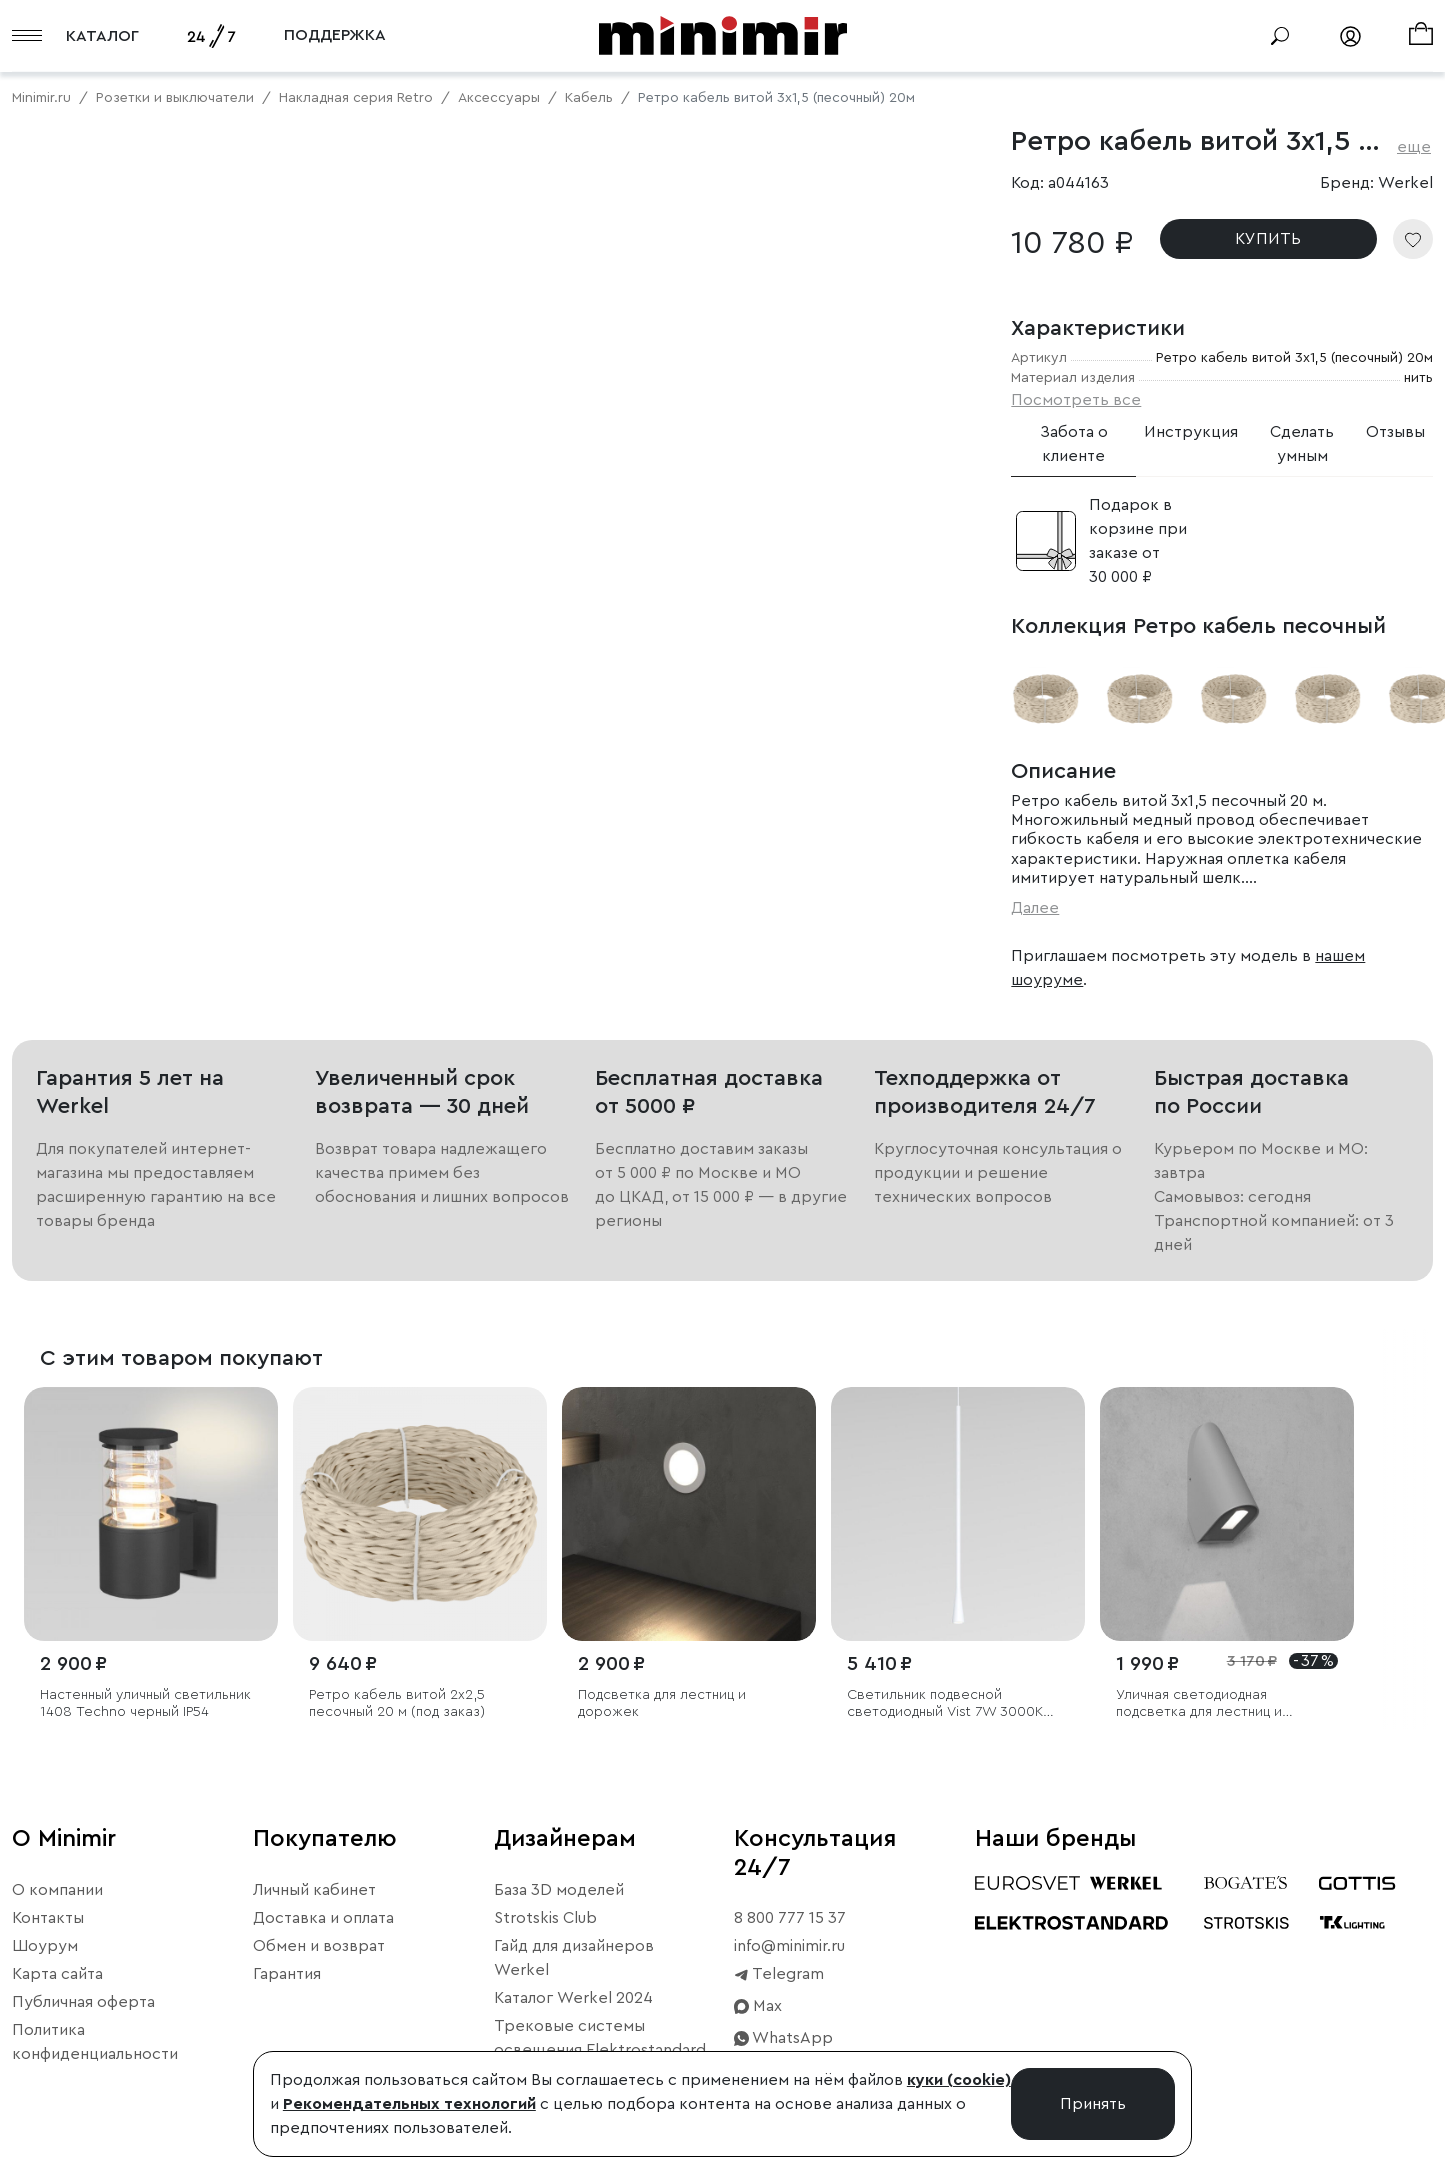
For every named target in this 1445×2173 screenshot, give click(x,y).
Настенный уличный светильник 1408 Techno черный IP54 (145, 1703)
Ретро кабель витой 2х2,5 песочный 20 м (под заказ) (397, 1703)
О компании (57, 1890)
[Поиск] (1280, 36)
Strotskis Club (545, 1918)
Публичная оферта (83, 2002)
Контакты (48, 1918)
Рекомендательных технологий (409, 2104)
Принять (1093, 2104)
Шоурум (45, 1946)
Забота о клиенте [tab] (1074, 444)
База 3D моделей (559, 1890)
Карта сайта (57, 1974)
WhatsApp (783, 2038)
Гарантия (287, 1974)
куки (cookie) (959, 2080)
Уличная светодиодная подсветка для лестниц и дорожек (1199, 1704)
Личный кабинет (314, 1890)
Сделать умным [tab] (1302, 444)
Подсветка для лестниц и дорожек (662, 1703)
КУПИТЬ (1268, 239)
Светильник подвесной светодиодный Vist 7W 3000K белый (945, 1704)
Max (758, 2006)
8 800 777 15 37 (790, 1918)
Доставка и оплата (323, 1918)
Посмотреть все (1076, 400)
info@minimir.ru (789, 1946)
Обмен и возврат (319, 1946)
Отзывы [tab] (1395, 432)
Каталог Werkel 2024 (573, 1998)
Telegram (779, 1974)
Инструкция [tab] (1191, 432)
